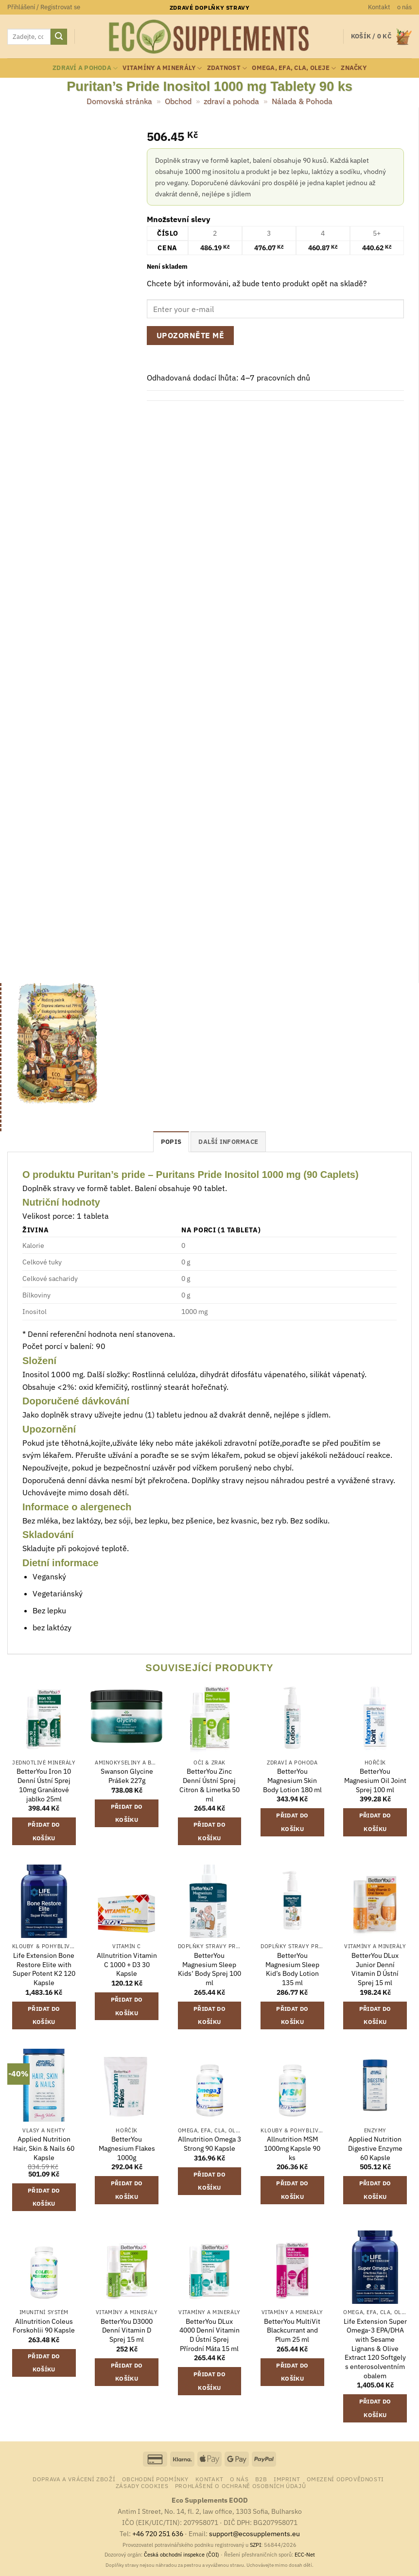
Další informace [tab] (228, 1142)
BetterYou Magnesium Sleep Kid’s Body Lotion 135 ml (292, 1969)
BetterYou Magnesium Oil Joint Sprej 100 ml (375, 1780)
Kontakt (379, 7)
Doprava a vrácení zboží (74, 2479)
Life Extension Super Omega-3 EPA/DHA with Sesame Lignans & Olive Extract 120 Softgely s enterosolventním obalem (375, 2348)
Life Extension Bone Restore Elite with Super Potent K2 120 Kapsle (44, 1969)
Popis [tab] (171, 1142)
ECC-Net (305, 2554)
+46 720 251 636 (157, 2533)
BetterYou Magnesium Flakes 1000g (127, 2148)
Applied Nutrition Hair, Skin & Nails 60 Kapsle (43, 2148)
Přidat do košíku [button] (44, 1831)
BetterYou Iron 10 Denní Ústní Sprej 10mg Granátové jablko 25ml (44, 1785)
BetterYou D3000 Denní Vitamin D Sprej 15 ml (127, 2330)
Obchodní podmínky (155, 2479)
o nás (404, 7)
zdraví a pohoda (85, 68)
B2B (261, 2479)
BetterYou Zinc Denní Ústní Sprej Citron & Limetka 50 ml (209, 1785)
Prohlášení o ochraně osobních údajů (240, 2486)
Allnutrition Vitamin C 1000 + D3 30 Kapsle (127, 1964)
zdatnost (227, 68)
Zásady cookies (142, 2486)
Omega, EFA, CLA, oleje (294, 68)
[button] (43, 7)
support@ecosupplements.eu (254, 2533)
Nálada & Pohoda (302, 101)
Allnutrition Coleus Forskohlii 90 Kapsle (44, 2326)
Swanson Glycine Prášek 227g (127, 1776)
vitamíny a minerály (162, 68)
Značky (354, 68)
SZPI (255, 2544)
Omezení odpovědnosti (345, 2479)
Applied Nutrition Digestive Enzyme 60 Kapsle (375, 2148)
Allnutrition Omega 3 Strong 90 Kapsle (209, 2144)
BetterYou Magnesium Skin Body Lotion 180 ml (292, 1780)
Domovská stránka (119, 101)
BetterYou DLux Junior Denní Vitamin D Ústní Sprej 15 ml (375, 1969)
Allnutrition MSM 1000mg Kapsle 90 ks (292, 2148)
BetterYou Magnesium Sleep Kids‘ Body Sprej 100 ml (209, 1969)
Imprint (287, 2479)
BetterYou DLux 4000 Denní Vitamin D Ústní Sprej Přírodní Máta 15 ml (209, 2335)
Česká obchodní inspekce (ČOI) (181, 2554)
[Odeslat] (59, 37)
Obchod (178, 101)
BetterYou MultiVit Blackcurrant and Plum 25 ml (292, 2330)
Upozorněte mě (190, 335)
